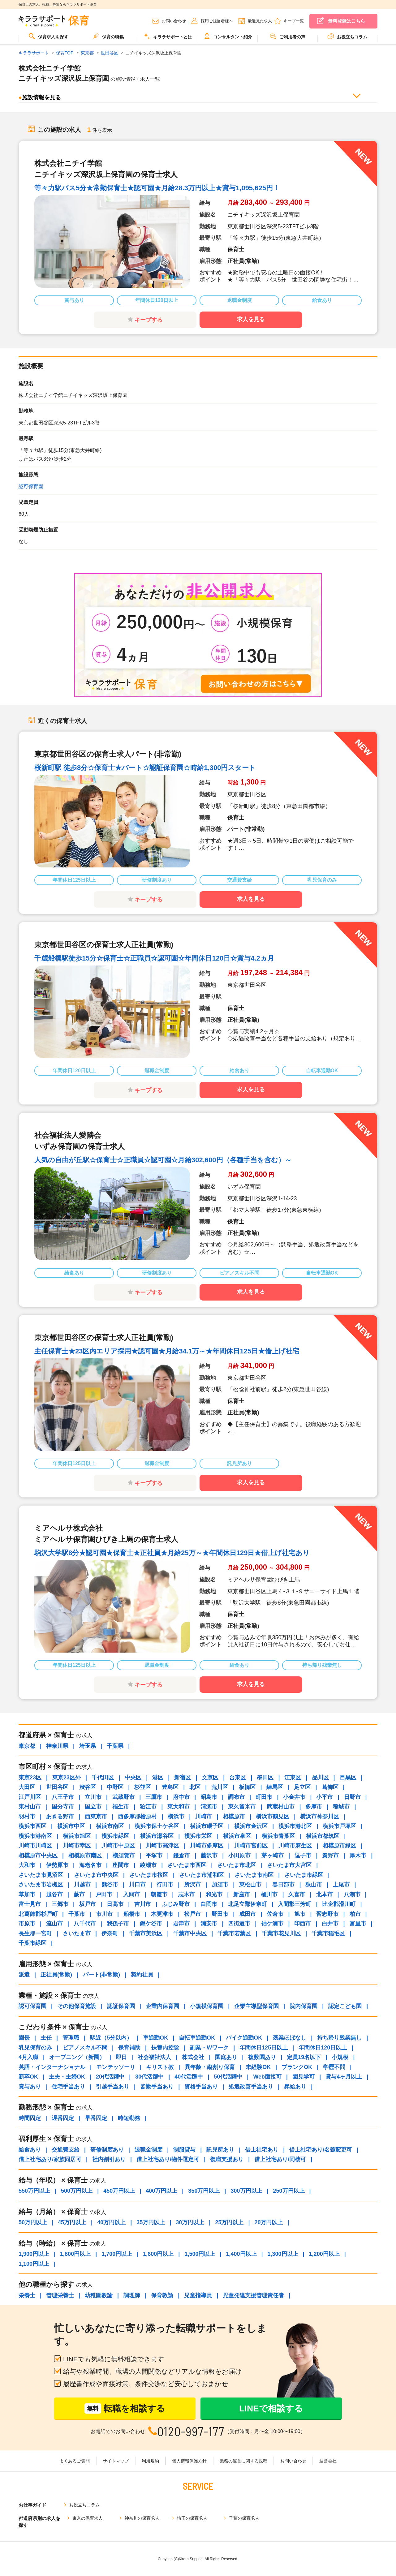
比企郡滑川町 (338, 1904)
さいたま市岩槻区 (41, 1884)
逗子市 (303, 1855)
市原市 (27, 1923)
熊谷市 (109, 1884)
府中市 (181, 1797)
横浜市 (176, 1816)
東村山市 (30, 1807)
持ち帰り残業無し (339, 2038)
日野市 (352, 1797)
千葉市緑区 (32, 1943)
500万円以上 (77, 2191)
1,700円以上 (116, 2254)
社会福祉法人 (154, 2057)
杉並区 (142, 1787)
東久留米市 (242, 1807)
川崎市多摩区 (206, 1846)
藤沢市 (209, 1855)
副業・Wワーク (209, 2048)
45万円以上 (72, 2222)
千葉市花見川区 (281, 1933)
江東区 (292, 1777)
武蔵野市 (123, 1797)
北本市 (324, 1894)
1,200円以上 (324, 2254)
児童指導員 (198, 2295)
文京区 (210, 1777)
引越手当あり (112, 2087)
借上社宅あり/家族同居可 (50, 2159)
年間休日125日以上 (263, 2048)
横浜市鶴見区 (272, 1816)
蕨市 (79, 1894)
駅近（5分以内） (111, 2038)
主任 (46, 2038)
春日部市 (283, 1884)
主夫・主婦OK (67, 2077)
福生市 (120, 1807)
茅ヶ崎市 (272, 1855)
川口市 (137, 1884)
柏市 (355, 1914)
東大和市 (178, 1807)
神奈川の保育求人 (142, 2518)
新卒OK (28, 2077)
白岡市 (208, 1904)
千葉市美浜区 (145, 1933)
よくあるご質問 (74, 2460)
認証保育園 (121, 2006)
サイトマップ (116, 2460)
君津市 (181, 1923)
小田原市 (239, 1855)
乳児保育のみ (35, 2048)
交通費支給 (66, 2150)
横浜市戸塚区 (339, 1826)
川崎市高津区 (162, 1846)
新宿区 (182, 1777)
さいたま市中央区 (96, 1875)
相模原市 (234, 1816)
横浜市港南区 (35, 1836)
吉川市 (142, 1904)
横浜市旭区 (77, 1836)
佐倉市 (275, 1914)
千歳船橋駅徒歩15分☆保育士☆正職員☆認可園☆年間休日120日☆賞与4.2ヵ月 (154, 958)
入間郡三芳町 (294, 1904)
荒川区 (219, 1787)
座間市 (120, 1865)
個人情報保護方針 (189, 2460)
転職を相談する (124, 2408)
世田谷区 (57, 1787)
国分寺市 (63, 1807)
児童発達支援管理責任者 (253, 2295)
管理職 (70, 2038)
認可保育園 (31, 486)
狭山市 (313, 1884)
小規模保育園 (206, 2006)
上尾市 (341, 1884)
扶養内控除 (165, 2048)
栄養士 (27, 2295)
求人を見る (251, 319)
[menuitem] (48, 39)
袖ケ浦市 (272, 1923)
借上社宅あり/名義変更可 (320, 2150)
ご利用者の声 (287, 36)
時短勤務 (129, 2118)
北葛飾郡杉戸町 (38, 1914)
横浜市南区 (110, 1826)
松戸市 (192, 1914)
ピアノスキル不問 (85, 2048)
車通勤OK (155, 2038)
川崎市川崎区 (35, 1846)
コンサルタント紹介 (228, 36)
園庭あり (226, 2057)
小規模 (340, 2057)
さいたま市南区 (254, 1875)
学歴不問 (334, 2067)
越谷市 (54, 1894)
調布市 (236, 1797)
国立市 (93, 1807)
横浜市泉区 (237, 1836)
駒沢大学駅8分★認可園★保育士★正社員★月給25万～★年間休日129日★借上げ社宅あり (172, 1553)
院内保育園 (303, 2006)
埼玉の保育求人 (192, 2518)
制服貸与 (184, 2150)
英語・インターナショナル (52, 2067)
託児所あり (220, 2150)
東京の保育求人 (87, 2518)
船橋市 (131, 1914)
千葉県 (115, 1746)
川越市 (82, 1884)
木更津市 (162, 1914)
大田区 (27, 1787)
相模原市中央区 (38, 1855)
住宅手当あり (68, 2087)
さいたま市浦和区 (201, 1875)
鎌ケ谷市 (151, 1923)
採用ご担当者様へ (217, 21)
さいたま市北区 (236, 1865)
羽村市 (27, 1816)
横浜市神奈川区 (319, 1816)
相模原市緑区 (339, 1846)
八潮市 (352, 1894)
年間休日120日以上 (323, 2048)
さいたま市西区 (186, 1865)
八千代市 (85, 1923)
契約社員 (142, 1975)
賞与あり (30, 2087)
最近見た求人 (260, 21)
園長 (24, 2038)
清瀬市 (208, 1807)
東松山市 (250, 1884)
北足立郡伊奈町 (247, 1904)
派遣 (24, 1975)
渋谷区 (87, 1787)
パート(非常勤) (101, 1975)
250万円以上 (289, 2191)
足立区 (302, 1787)
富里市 (358, 1923)
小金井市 (294, 1797)
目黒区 (348, 1777)
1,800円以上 (75, 2254)
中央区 (133, 1777)
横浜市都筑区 (322, 1836)
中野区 (115, 1787)
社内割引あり (109, 2159)
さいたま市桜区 (148, 1875)
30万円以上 (190, 2222)
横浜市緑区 (115, 1836)
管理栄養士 (60, 2295)
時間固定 (30, 2118)
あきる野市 (60, 1816)
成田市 (247, 1914)
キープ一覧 (294, 21)
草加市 (27, 1894)
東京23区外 (66, 1777)
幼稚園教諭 (99, 2295)
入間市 (131, 1894)
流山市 (54, 1923)
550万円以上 (34, 2191)
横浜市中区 (71, 1826)
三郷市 (60, 1904)
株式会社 (193, 2057)
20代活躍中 (110, 2077)
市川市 (104, 1914)
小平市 (324, 1797)
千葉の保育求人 (244, 2518)
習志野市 (327, 1914)
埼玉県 (87, 1746)
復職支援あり (226, 2159)
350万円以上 (204, 2191)
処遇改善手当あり (251, 2087)
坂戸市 (87, 1904)
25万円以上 (229, 2222)
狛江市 (148, 1807)
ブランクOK (297, 2067)
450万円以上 (119, 2191)
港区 (157, 1777)
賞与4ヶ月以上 (343, 2077)
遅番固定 (63, 2118)
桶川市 (269, 1894)
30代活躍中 (149, 2077)
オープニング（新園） (77, 2057)
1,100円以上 (34, 2264)
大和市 (27, 1865)
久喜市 (296, 1894)
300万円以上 (246, 2191)
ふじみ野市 (176, 1904)
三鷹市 (153, 1797)
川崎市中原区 (118, 1846)
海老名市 (90, 1865)
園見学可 (303, 2077)
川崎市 (203, 1816)
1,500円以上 (199, 2254)
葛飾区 (330, 1787)
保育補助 (129, 2048)
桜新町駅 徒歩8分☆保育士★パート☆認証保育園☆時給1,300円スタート (145, 768)
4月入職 (28, 2057)
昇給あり (295, 2087)
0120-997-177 (191, 2431)
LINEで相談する (271, 2408)
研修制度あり (107, 2150)
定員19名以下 (304, 2057)
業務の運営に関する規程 (243, 2460)
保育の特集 (108, 36)
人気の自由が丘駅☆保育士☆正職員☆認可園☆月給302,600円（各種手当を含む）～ (163, 1160)
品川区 (320, 1777)
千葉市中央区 (190, 1933)
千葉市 (76, 1914)
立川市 (93, 1797)
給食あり (30, 2150)
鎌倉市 (181, 1855)
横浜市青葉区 (278, 1836)
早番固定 (96, 2118)
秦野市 (330, 1855)
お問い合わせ (174, 21)
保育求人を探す (48, 36)
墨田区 (265, 1777)
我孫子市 (118, 1923)
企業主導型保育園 (256, 2006)
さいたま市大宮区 (289, 1865)
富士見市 (30, 1904)
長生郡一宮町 (35, 1933)
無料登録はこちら (346, 21)
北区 (194, 1787)
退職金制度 (148, 2150)
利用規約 (150, 2460)
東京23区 (30, 1777)
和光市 (214, 1894)
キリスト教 (160, 2067)
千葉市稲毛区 (328, 1933)
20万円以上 (268, 2222)
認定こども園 (345, 2006)
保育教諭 (162, 2295)
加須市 (220, 1884)
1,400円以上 (241, 2254)
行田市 (165, 1884)
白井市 (330, 1923)
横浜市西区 (32, 1826)
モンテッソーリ (115, 2067)
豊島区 (170, 1787)
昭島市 (208, 1797)
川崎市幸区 (77, 1846)
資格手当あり (201, 2087)
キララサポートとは (168, 36)
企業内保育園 (162, 2006)
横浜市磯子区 (206, 1826)
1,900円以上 (34, 2254)
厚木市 (358, 1855)
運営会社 (328, 2460)
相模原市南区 (85, 1855)
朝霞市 (159, 1894)
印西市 (302, 1923)
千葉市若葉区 (234, 1933)
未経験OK (258, 2067)
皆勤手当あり (157, 2087)
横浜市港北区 (295, 1826)
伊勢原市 (57, 1865)
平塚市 (154, 1855)
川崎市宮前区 (251, 1846)
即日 (121, 2057)
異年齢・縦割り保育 (210, 2067)
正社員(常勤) (56, 1975)
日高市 (115, 1904)
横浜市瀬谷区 (157, 1836)
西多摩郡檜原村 (137, 1816)
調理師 (131, 2295)
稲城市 (341, 1807)
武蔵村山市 (281, 1807)
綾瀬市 (148, 1865)
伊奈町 (109, 1933)
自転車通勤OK (197, 2038)
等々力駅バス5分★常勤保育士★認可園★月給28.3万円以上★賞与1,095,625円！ (157, 188)
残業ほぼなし (289, 2038)
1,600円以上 (158, 2254)
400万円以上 (161, 2191)
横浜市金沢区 (251, 1826)
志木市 (186, 1894)
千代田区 (103, 1777)
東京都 (27, 1746)
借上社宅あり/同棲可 (280, 2159)
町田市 (264, 1797)
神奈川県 (57, 1746)
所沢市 (192, 1884)
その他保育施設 (76, 2006)
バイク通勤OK (244, 2038)
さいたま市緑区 (303, 1875)
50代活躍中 (228, 2077)
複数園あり (262, 2057)
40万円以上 (111, 2222)
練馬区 (274, 1787)
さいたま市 (77, 1933)
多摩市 (313, 1807)
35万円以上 (150, 2222)
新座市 (241, 1894)
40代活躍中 (188, 2077)
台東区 (237, 1777)
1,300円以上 (283, 2254)
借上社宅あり (261, 2150)
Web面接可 (267, 2077)
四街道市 (239, 1923)
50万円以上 (33, 2222)
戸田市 (104, 1894)
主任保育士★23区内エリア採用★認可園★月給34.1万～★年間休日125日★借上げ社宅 (166, 1351)
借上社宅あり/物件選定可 (167, 2159)
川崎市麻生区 (295, 1846)
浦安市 (208, 1923)
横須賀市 (124, 1855)
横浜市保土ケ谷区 (157, 1826)
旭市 (299, 1914)
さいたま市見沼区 (41, 1875)
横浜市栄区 (198, 1836)
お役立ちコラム (347, 36)
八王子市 (63, 1797)
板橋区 (247, 1787)
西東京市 (96, 1816)
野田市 (220, 1914)
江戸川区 (30, 1797)
